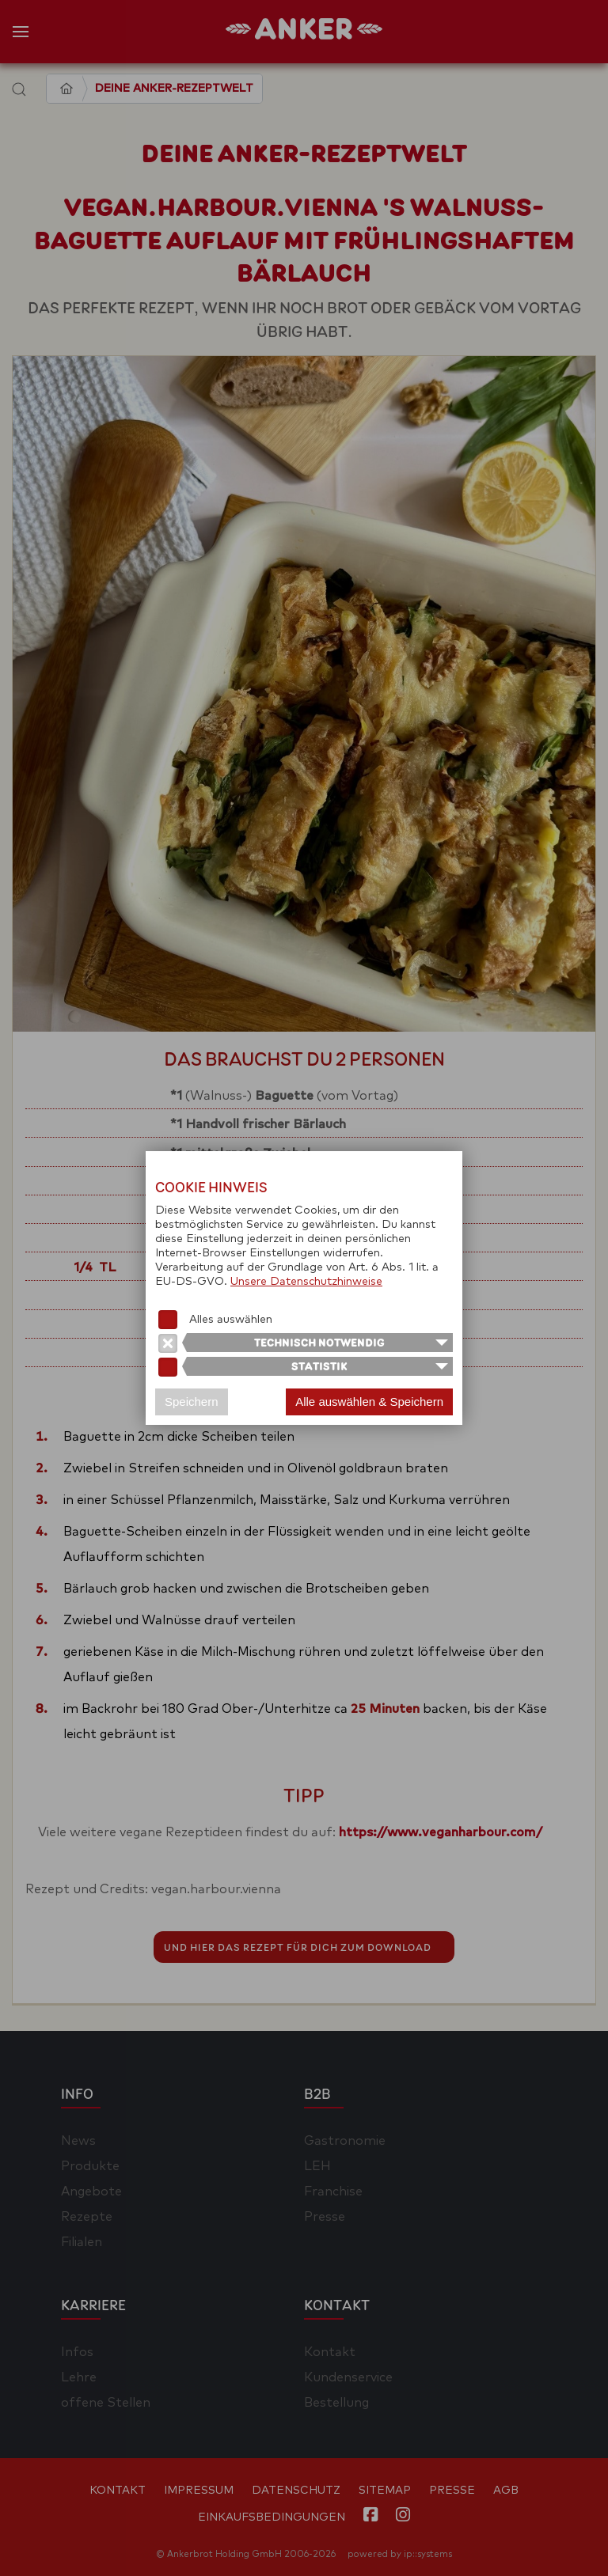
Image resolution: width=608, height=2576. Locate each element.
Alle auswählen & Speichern (369, 1401)
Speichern (191, 1401)
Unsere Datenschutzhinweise (306, 1281)
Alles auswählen (230, 1319)
